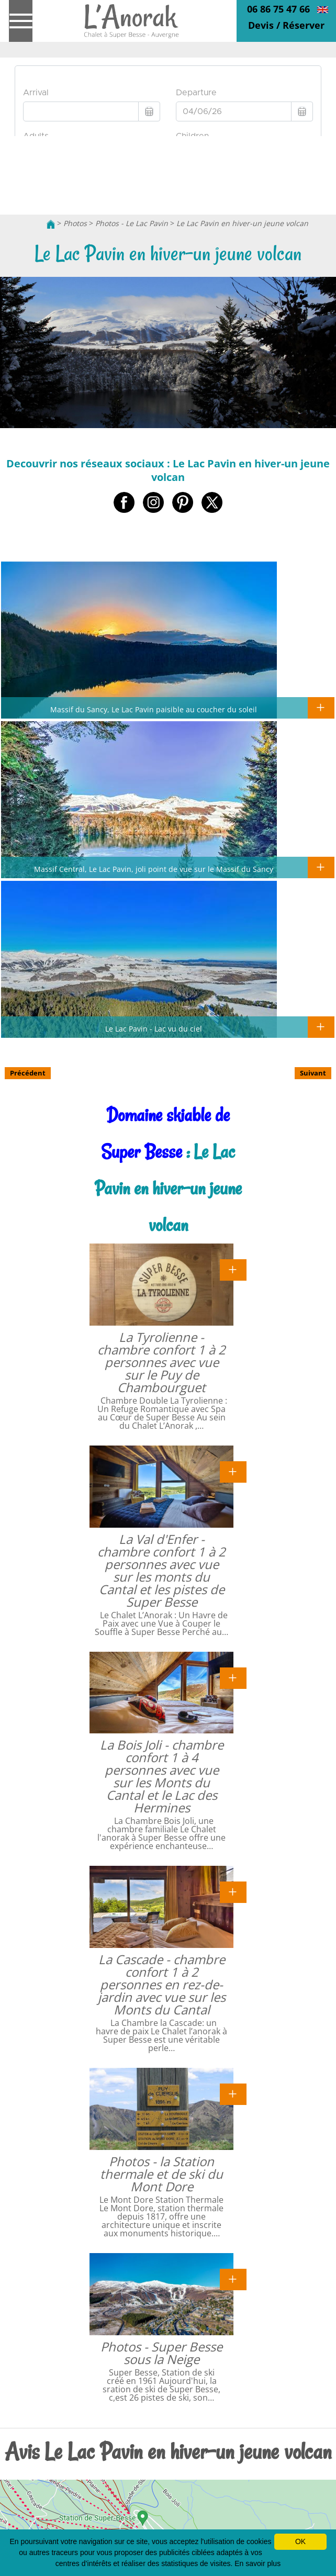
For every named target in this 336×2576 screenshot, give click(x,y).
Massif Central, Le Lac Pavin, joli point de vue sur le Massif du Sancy (153, 868)
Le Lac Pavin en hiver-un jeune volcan (242, 223)
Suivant (313, 1073)
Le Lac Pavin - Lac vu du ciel (153, 1028)
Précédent (28, 1073)
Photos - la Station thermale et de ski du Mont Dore (161, 2174)
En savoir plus (257, 2563)
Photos (75, 223)
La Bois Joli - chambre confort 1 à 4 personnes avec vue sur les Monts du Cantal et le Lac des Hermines (161, 1776)
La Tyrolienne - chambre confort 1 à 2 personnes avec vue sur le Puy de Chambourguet (161, 1362)
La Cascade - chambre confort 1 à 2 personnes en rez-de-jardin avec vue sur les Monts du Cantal (162, 1984)
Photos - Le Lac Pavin (131, 223)
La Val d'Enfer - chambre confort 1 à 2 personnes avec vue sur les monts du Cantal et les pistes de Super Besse (161, 1570)
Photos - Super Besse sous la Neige (161, 2353)
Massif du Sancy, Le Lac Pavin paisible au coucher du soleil (153, 709)
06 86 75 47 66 (278, 9)
